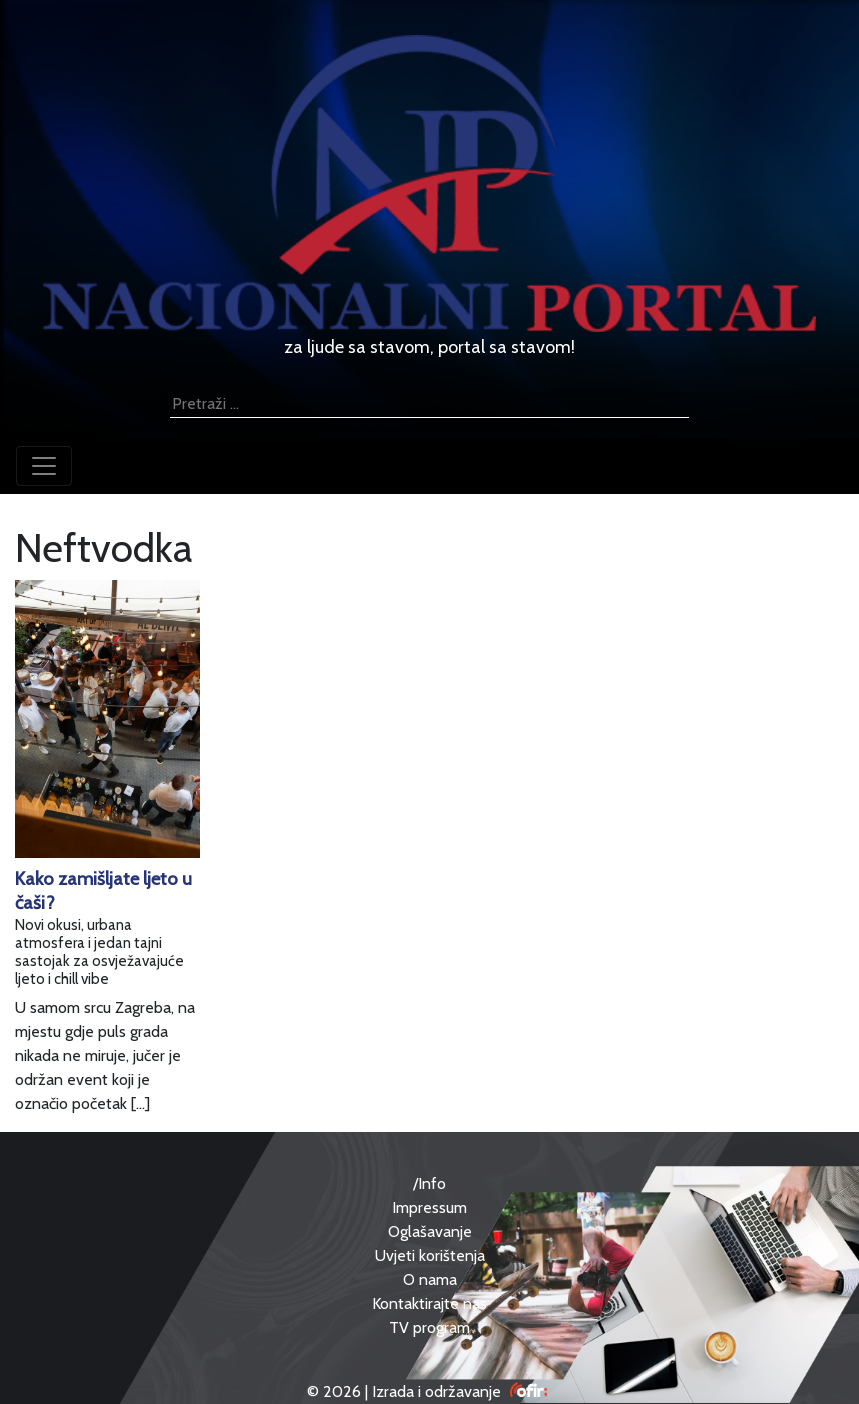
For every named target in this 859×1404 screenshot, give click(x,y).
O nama (430, 1279)
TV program (429, 1327)
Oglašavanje (430, 1231)
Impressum (429, 1207)
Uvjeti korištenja (430, 1255)
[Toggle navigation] (44, 466)
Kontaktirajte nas (429, 1303)
